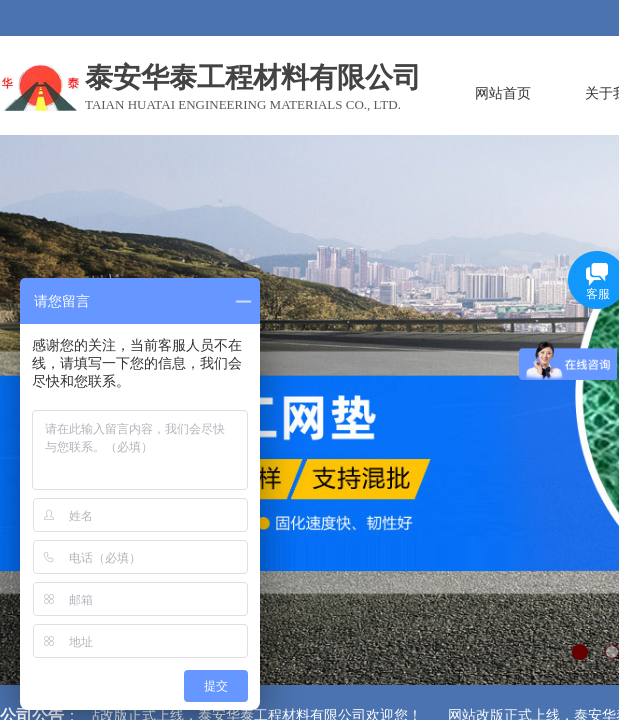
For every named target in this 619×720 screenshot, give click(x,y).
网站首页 (503, 93)
